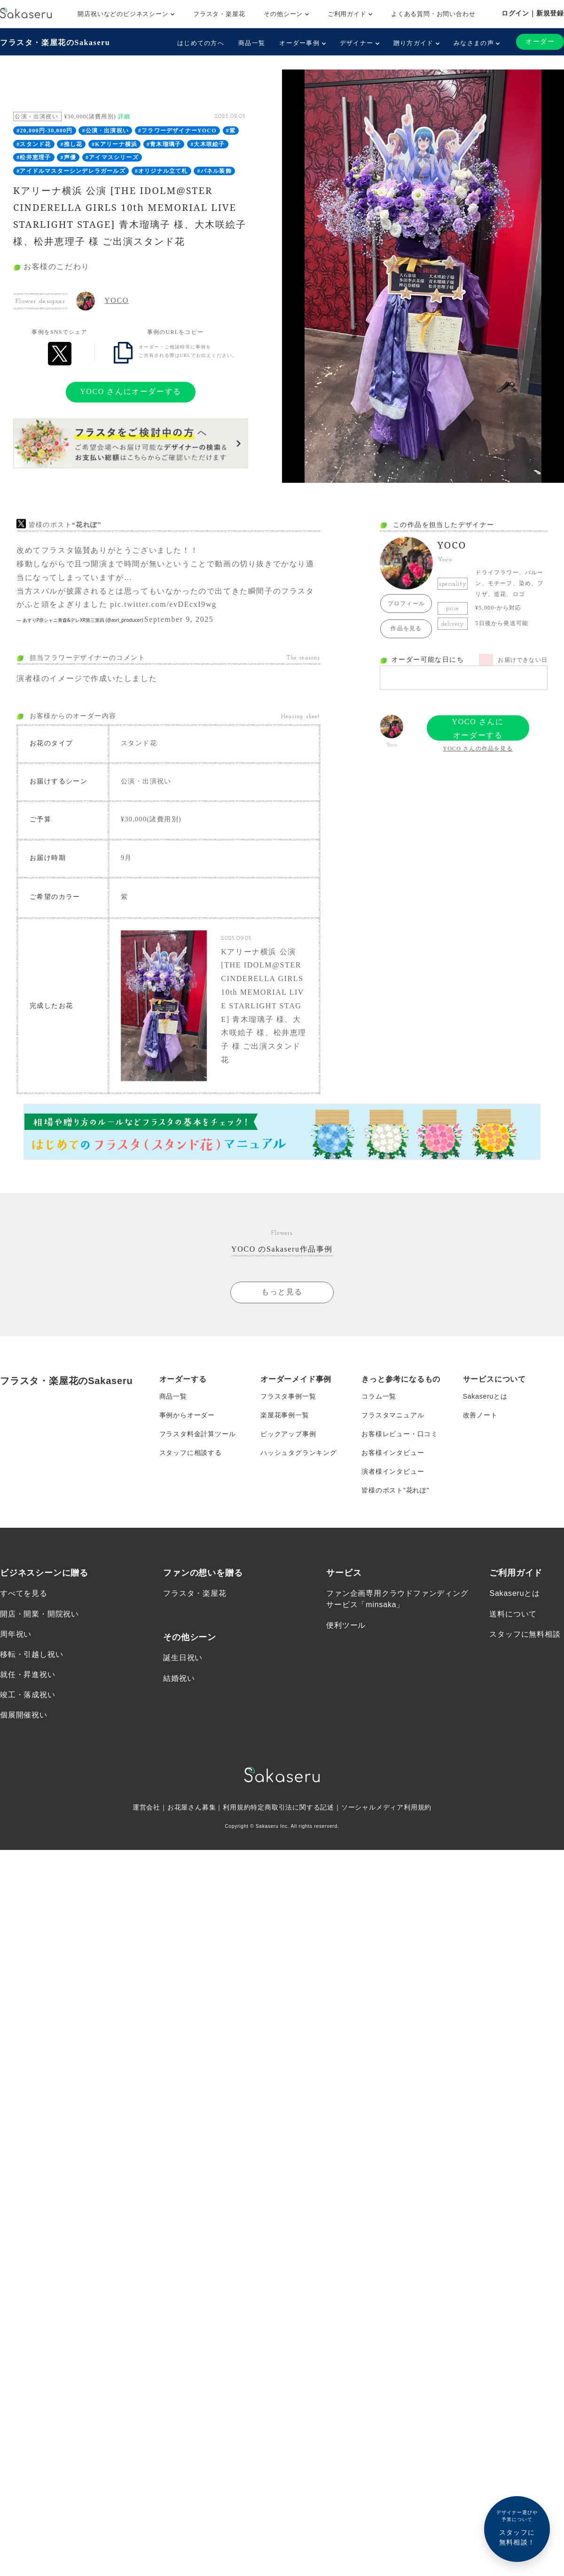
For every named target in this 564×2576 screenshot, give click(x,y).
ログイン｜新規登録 (532, 13)
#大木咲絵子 (207, 144)
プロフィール (406, 603)
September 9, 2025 (179, 619)
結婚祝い (179, 1677)
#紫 (230, 130)
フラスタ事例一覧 (288, 1396)
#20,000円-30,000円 (44, 130)
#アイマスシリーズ (112, 157)
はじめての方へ (200, 42)
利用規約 (237, 1806)
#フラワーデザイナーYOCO (177, 130)
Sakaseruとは (485, 1396)
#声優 (68, 157)
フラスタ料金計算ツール (197, 1433)
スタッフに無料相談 (524, 1634)
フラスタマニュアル (392, 1414)
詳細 (124, 116)
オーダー (540, 41)
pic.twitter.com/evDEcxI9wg (163, 604)
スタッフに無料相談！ (517, 2527)
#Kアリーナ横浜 (114, 144)
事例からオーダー (187, 1414)
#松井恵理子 (33, 157)
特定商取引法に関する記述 (292, 1806)
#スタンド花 (33, 144)
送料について (513, 1613)
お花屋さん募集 (191, 1806)
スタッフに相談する (190, 1452)
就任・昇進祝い (27, 1674)
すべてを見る (23, 1593)
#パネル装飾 (214, 171)
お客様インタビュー (392, 1452)
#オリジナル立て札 (161, 171)
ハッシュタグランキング (298, 1452)
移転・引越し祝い (31, 1654)
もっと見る (282, 1291)
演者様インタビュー (392, 1471)
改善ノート (480, 1414)
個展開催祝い (23, 1714)
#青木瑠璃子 (164, 144)
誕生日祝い (183, 1657)
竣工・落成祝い (27, 1694)
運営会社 (146, 1806)
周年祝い (15, 1634)
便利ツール (346, 1624)
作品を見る (406, 628)
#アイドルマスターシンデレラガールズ (70, 171)
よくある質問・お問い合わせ (433, 13)
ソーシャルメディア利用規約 (386, 1806)
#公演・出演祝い (105, 130)
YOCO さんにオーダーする (130, 391)
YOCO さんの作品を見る (478, 748)
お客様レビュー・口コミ (399, 1433)
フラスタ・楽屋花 (219, 13)
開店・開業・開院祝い (39, 1613)
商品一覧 (251, 42)
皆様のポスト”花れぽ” (395, 1489)
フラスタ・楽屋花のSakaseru (55, 42)
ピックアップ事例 (288, 1433)
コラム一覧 (378, 1396)
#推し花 (71, 144)
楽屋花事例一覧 (284, 1414)
